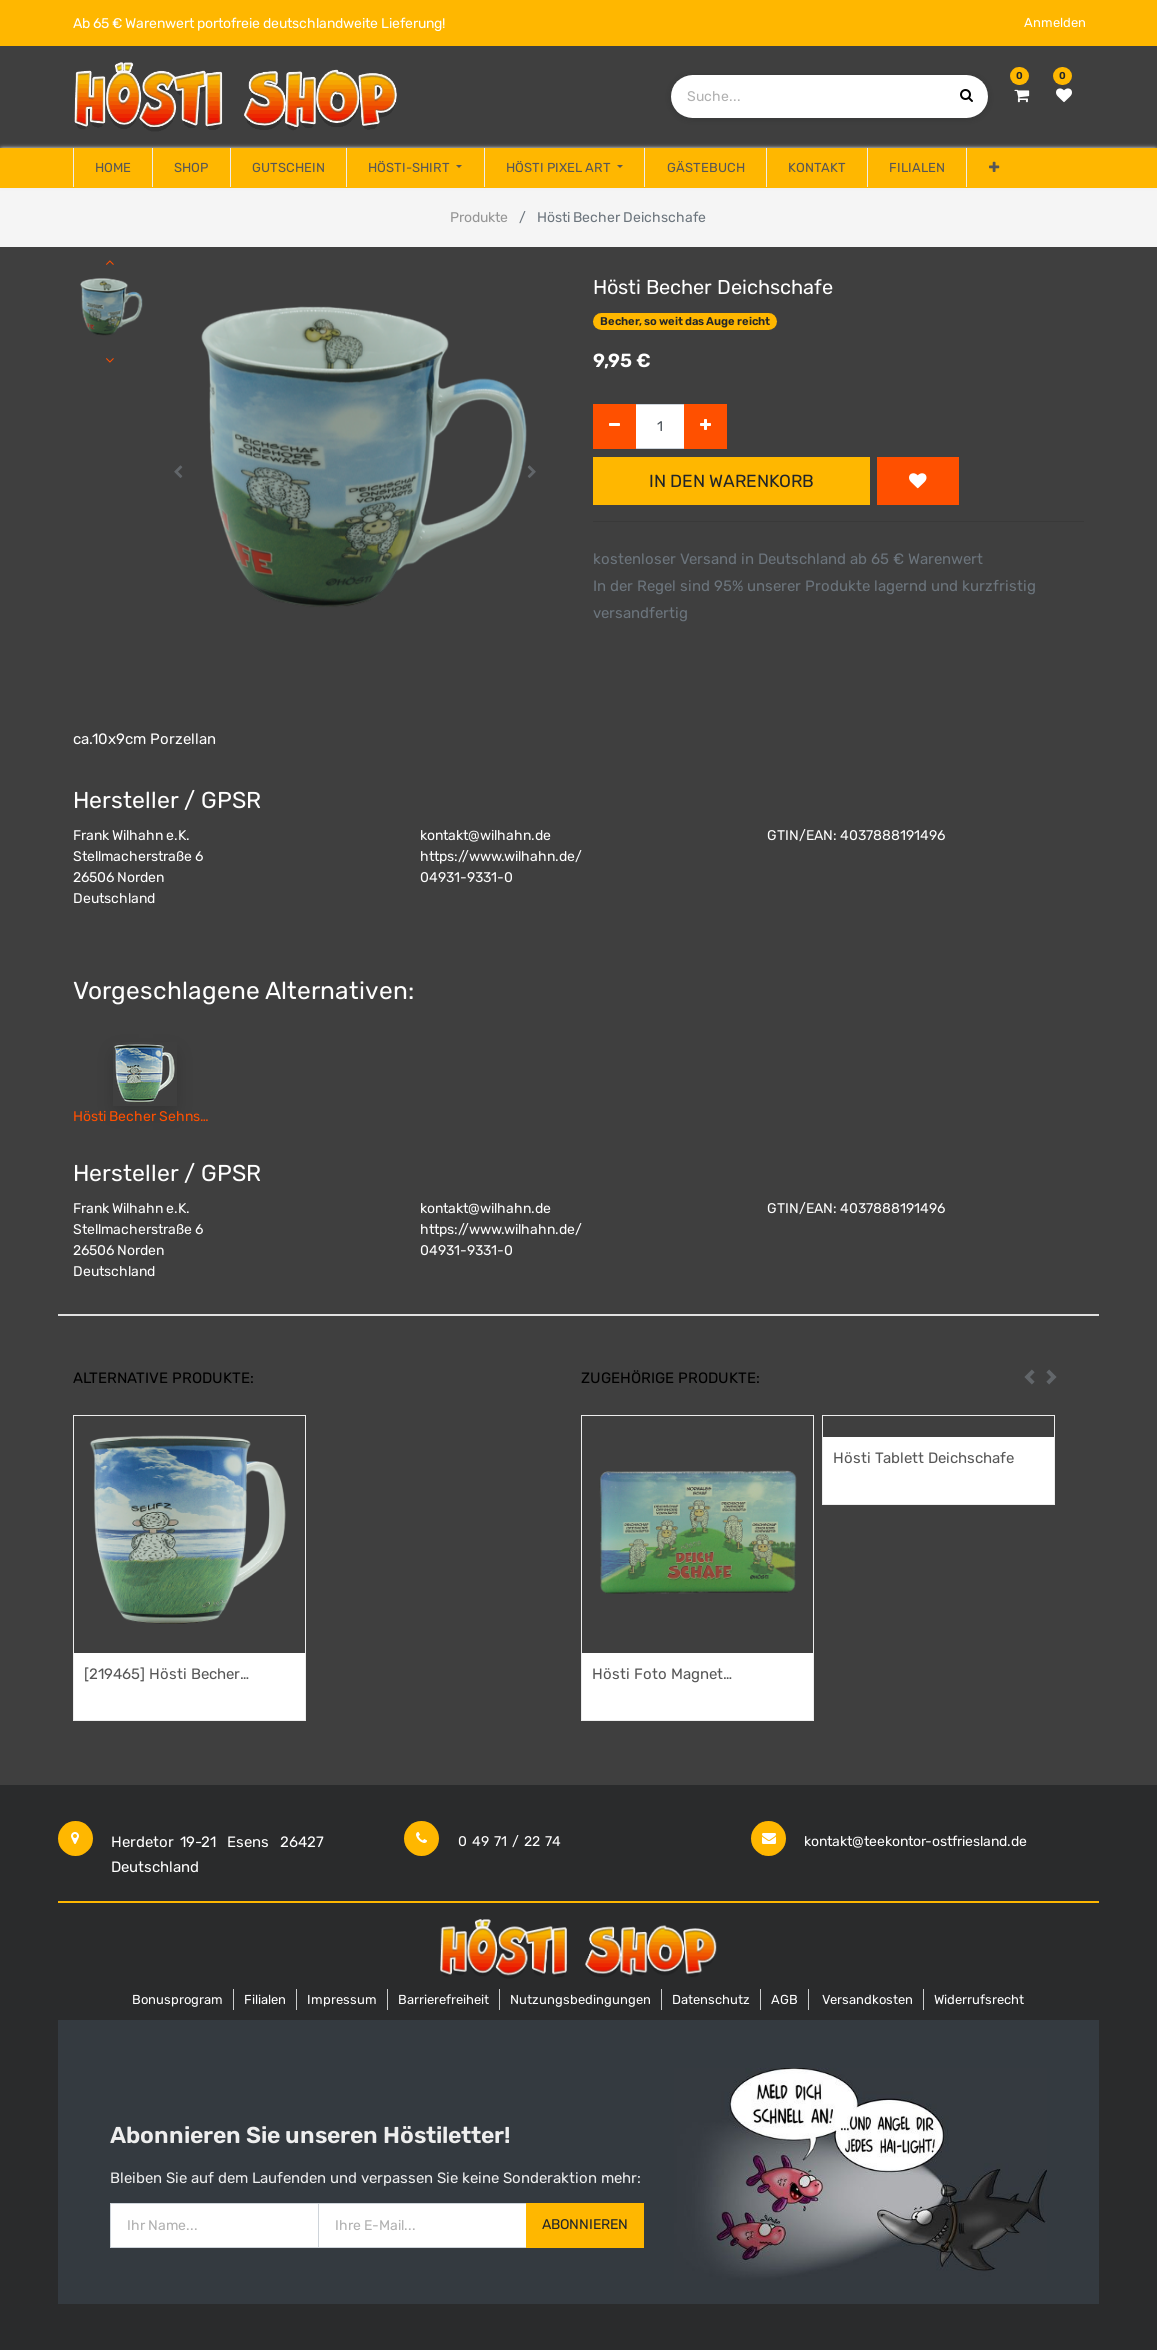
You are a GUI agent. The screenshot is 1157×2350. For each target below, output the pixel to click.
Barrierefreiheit (443, 1999)
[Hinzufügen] (705, 426)
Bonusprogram (177, 1999)
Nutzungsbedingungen (580, 1999)
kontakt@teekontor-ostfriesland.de (915, 1841)
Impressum (342, 1999)
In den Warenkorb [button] (731, 481)
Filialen (265, 1999)
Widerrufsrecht (979, 1999)
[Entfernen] (614, 426)
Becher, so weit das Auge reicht (685, 321)
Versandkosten (867, 1999)
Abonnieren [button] (585, 2224)
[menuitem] (113, 168)
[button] (993, 168)
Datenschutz (711, 1999)
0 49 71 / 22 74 (509, 1841)
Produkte (479, 217)
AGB (784, 1999)
